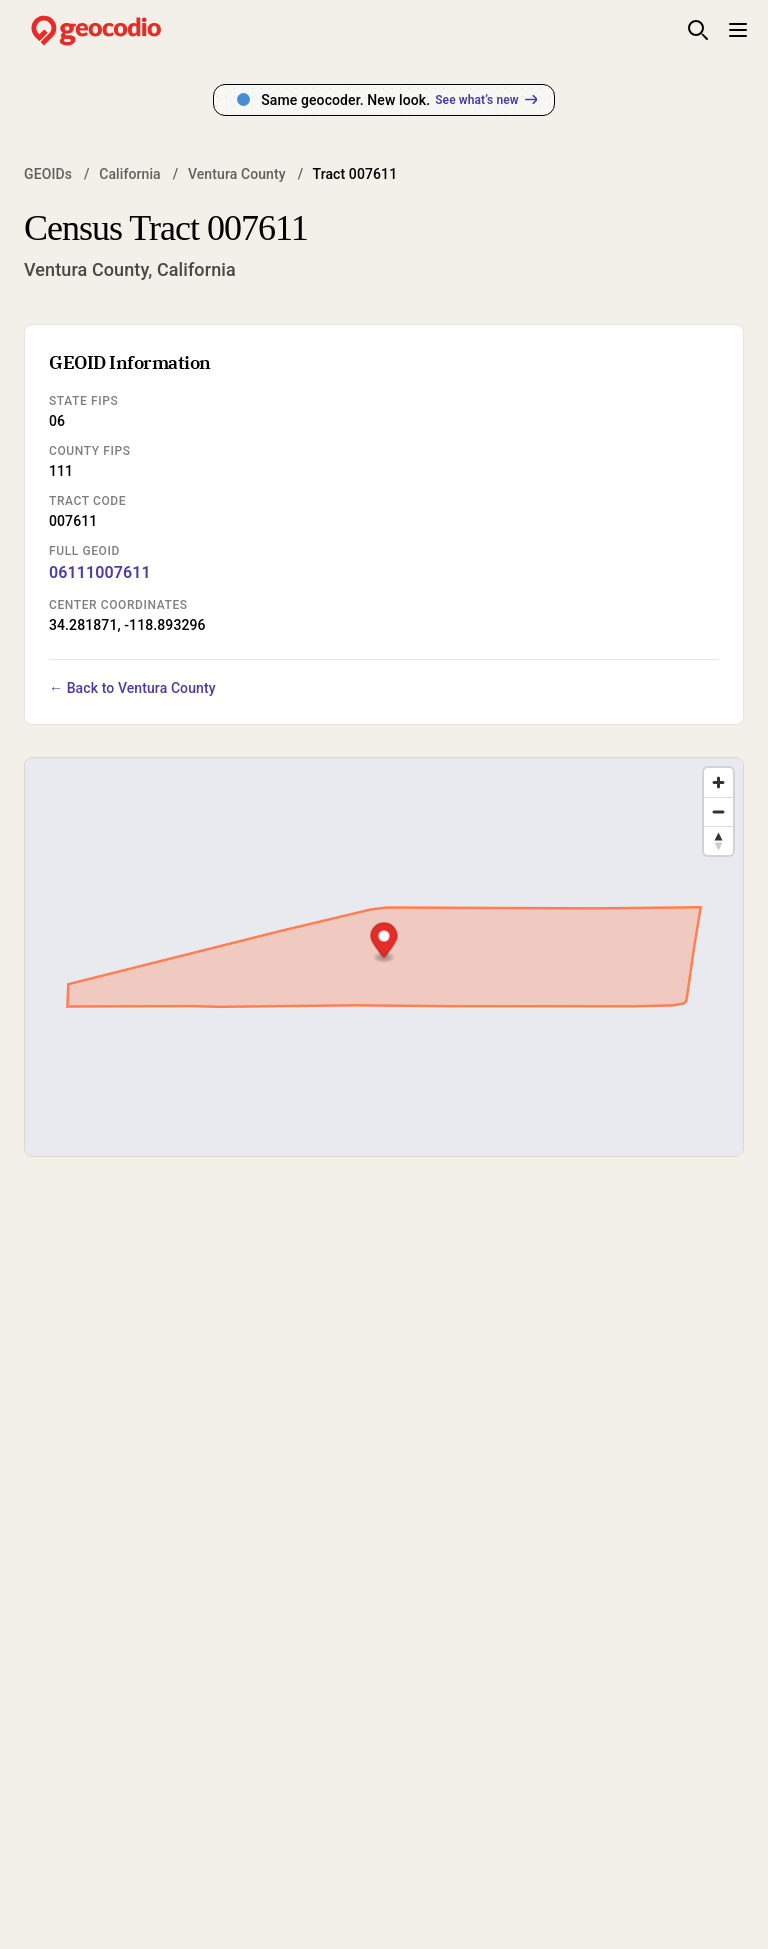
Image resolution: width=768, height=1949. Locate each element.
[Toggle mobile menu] (738, 30)
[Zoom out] (718, 811)
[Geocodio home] (126, 30)
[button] (383, 942)
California (130, 174)
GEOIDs (48, 174)
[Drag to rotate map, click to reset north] (718, 840)
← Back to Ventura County (132, 688)
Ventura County (237, 174)
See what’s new (486, 100)
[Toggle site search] (698, 30)
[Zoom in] (718, 782)
